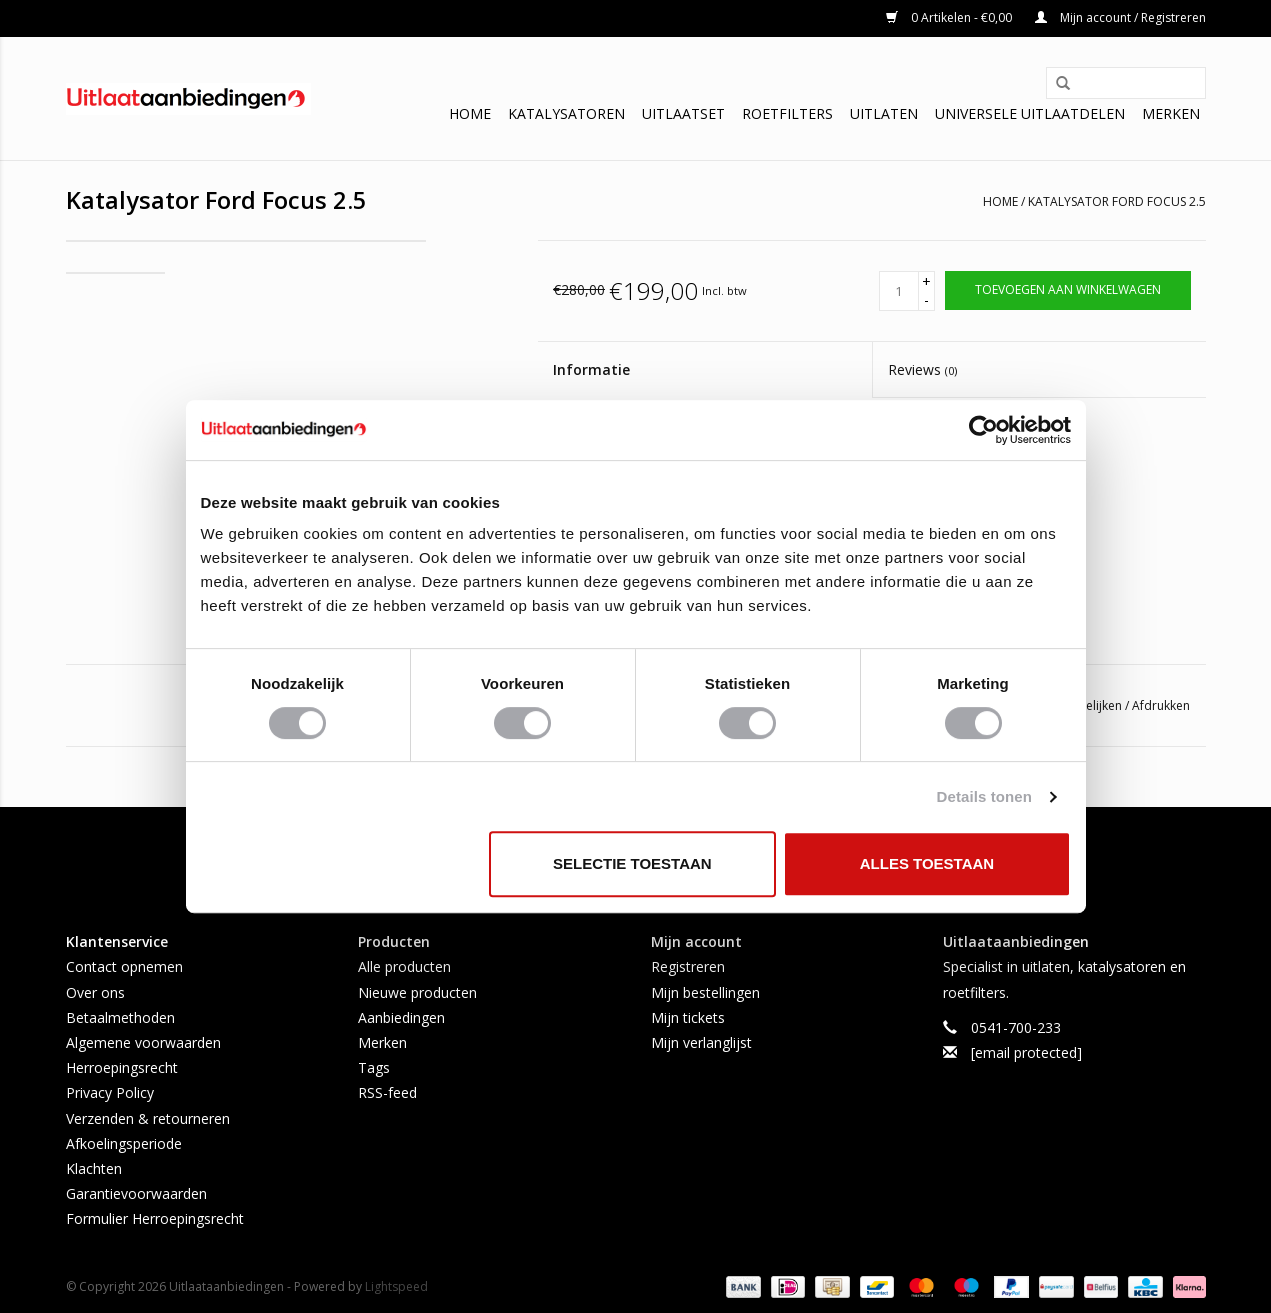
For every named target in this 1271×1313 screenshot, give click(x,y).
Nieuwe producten (417, 992)
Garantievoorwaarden (136, 1193)
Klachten (94, 1168)
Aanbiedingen (401, 1017)
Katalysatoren (566, 113)
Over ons (95, 992)
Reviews (922, 369)
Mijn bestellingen (705, 992)
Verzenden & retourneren (148, 1118)
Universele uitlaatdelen (1030, 113)
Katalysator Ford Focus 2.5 (1117, 201)
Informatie (591, 369)
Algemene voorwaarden (143, 1042)
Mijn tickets (688, 1017)
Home (470, 113)
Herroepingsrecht (122, 1067)
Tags (374, 1067)
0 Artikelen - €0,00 (950, 17)
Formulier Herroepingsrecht (155, 1218)
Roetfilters (787, 113)
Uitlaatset (683, 113)
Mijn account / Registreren (1120, 17)
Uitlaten (884, 113)
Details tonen (984, 796)
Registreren (688, 966)
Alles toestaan (927, 863)
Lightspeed (396, 1286)
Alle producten (404, 966)
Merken (1171, 113)
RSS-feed (387, 1092)
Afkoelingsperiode (124, 1143)
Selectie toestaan (632, 863)
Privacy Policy (110, 1092)
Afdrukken (1161, 705)
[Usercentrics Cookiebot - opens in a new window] (983, 430)
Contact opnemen (124, 966)
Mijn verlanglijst (701, 1042)
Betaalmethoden (120, 1017)
